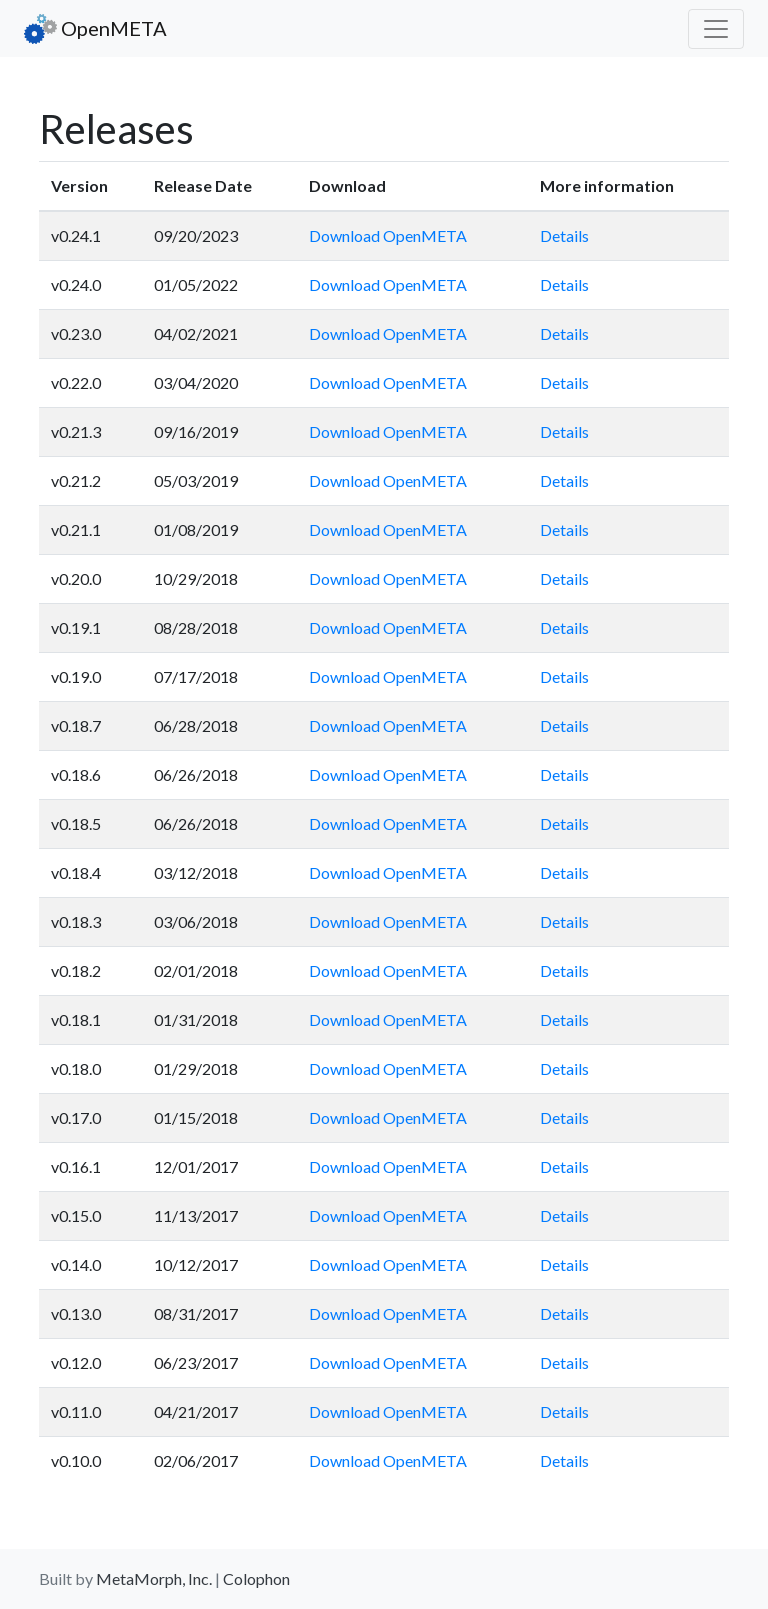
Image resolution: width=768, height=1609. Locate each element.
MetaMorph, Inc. (154, 1578)
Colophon (256, 1578)
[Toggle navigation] (716, 29)
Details (564, 235)
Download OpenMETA (388, 235)
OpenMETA (95, 29)
